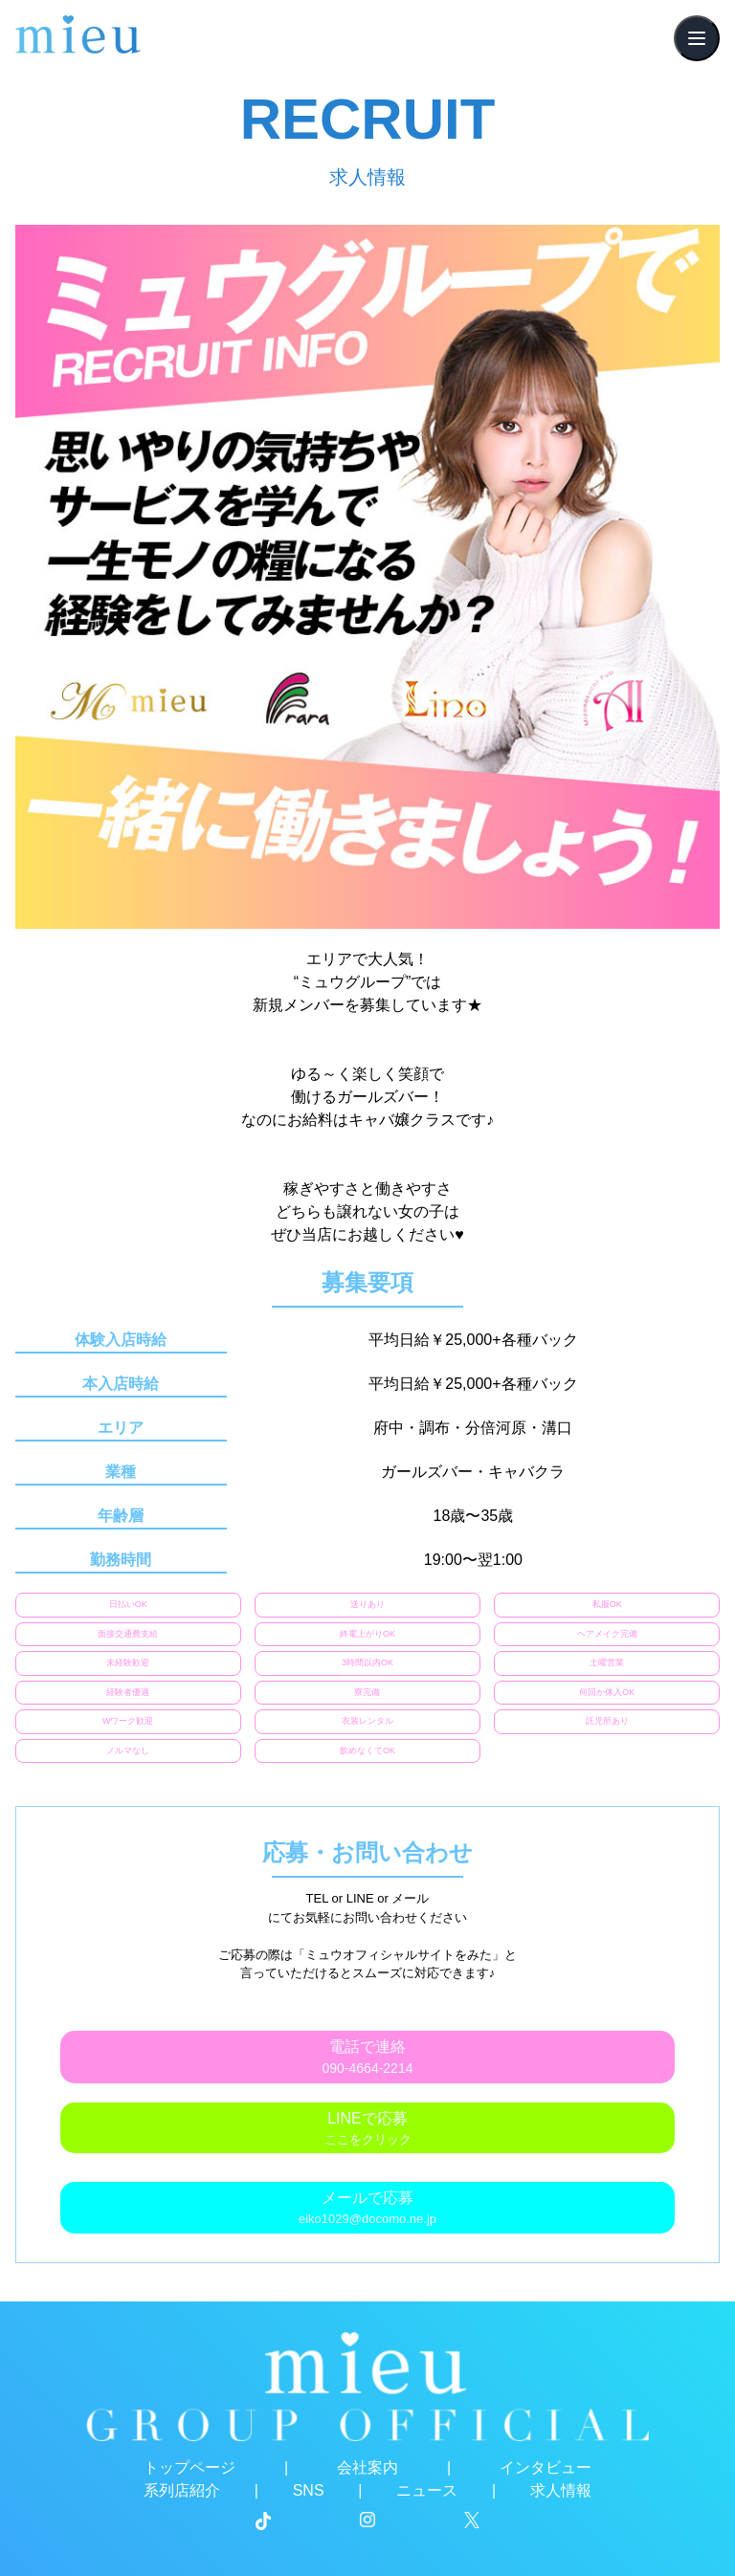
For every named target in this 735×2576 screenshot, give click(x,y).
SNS (308, 2490)
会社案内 (367, 2467)
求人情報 (560, 2490)
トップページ (189, 2467)
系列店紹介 (182, 2490)
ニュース (426, 2490)
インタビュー (545, 2467)
